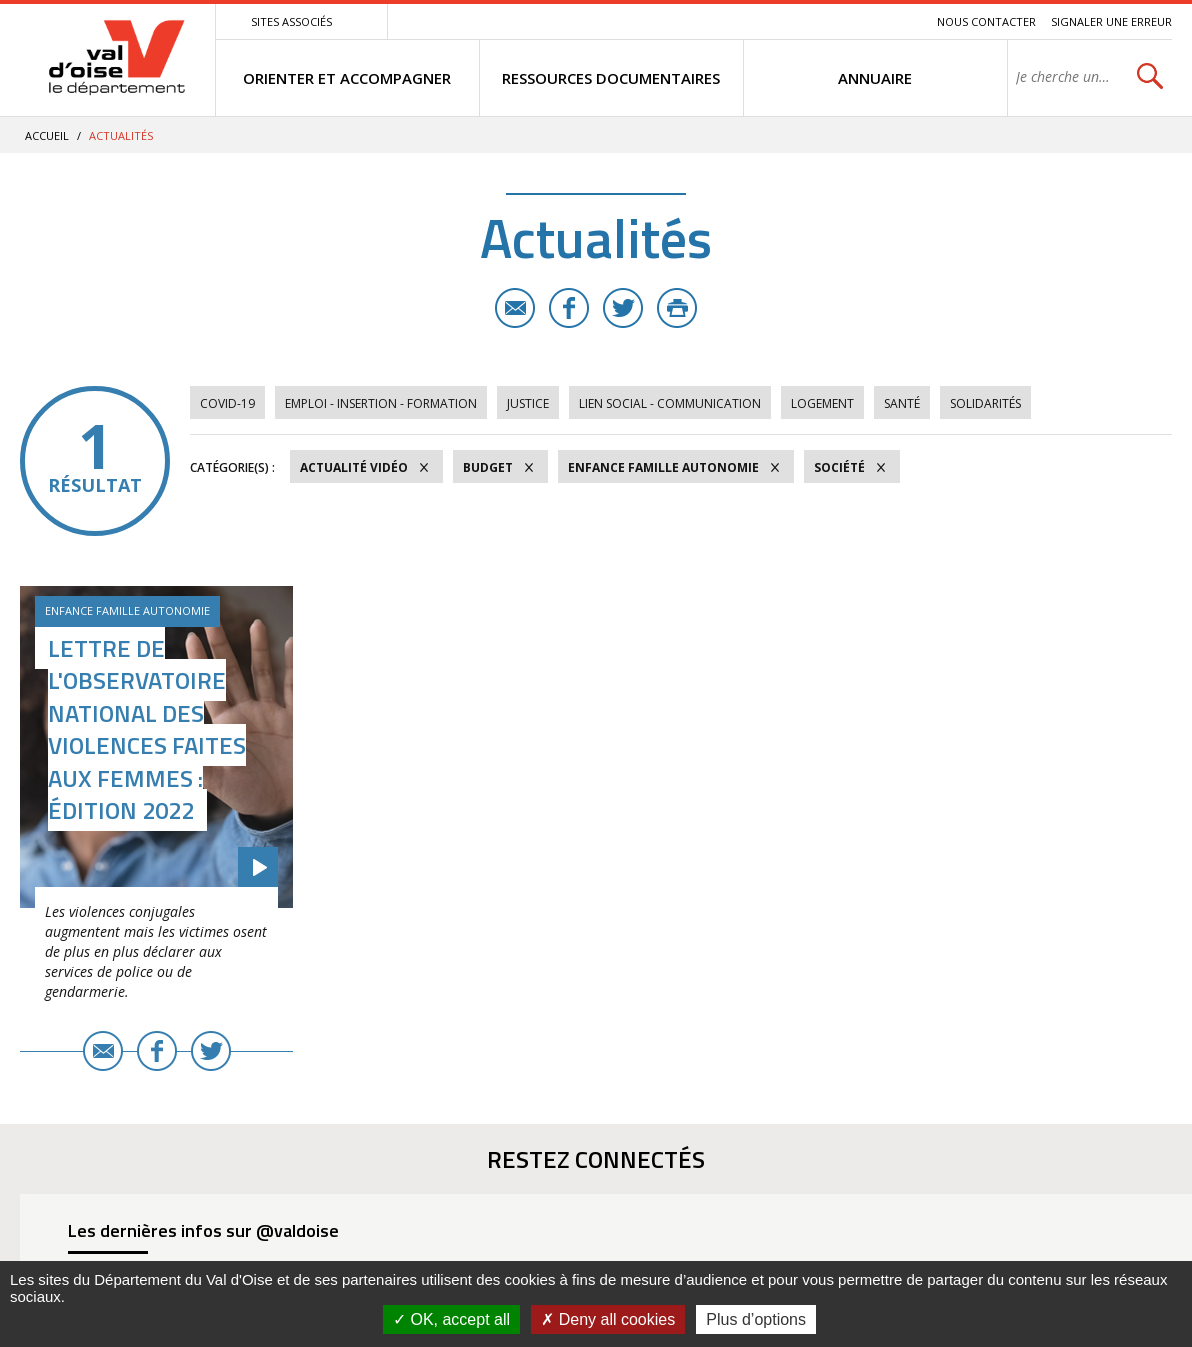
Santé (902, 403)
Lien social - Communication (670, 403)
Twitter (623, 308)
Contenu (827, 21)
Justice (528, 403)
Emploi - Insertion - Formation (381, 403)
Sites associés (291, 21)
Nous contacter (986, 21)
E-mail (515, 308)
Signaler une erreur (1111, 21)
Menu (776, 21)
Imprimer (677, 308)
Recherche (894, 21)
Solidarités (985, 403)
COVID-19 (227, 403)
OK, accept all (451, 1319)
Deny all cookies (608, 1319)
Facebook (569, 308)
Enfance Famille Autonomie (663, 467)
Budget (488, 467)
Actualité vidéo (354, 467)
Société (839, 467)
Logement (822, 403)
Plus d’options (756, 1319)
